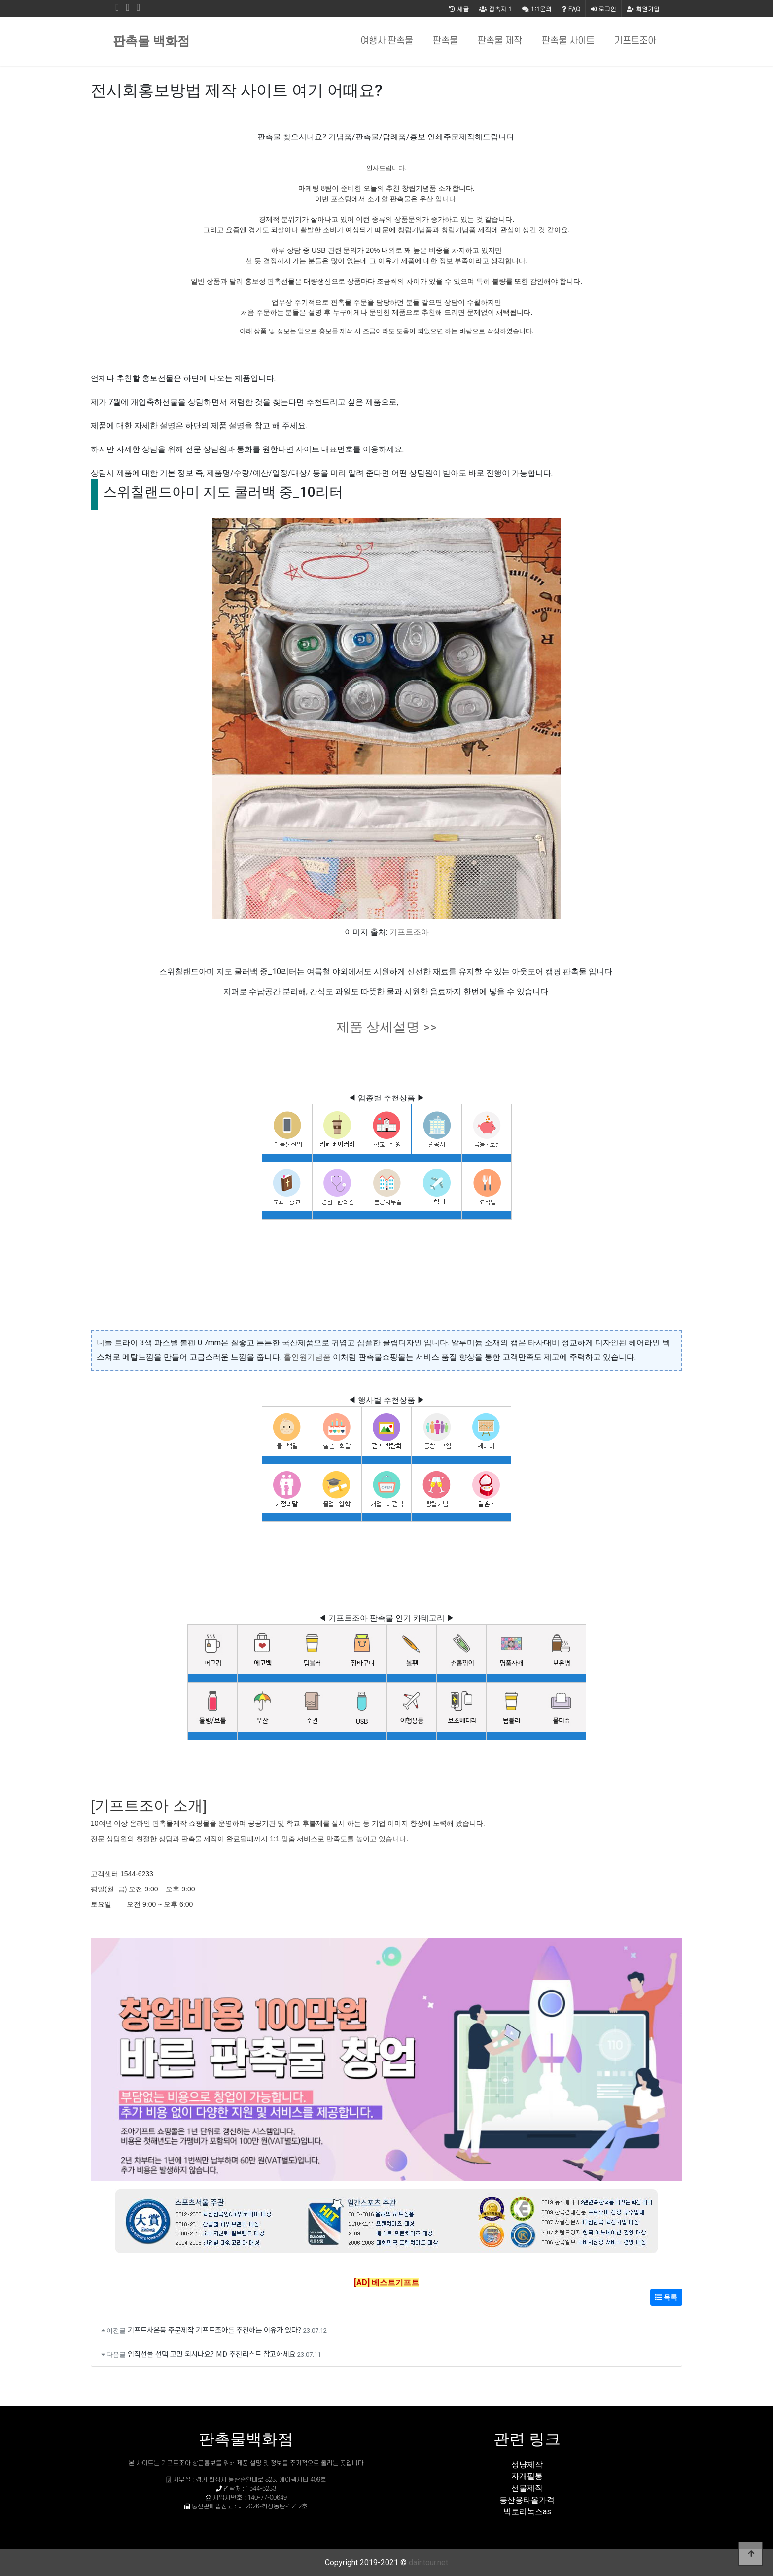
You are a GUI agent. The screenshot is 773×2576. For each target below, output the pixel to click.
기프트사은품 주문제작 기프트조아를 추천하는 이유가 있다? (214, 2329)
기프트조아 (635, 41)
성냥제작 (527, 2464)
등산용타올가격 (527, 2500)
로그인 (603, 8)
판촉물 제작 (500, 41)
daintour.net (428, 2562)
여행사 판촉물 (386, 41)
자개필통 (527, 2476)
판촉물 (445, 41)
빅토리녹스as (527, 2511)
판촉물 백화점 (151, 41)
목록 (666, 2297)
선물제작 (527, 2488)
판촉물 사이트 (568, 41)
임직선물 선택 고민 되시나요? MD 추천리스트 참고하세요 (211, 2353)
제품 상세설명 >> (386, 1027)
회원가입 (643, 8)
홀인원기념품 (307, 1357)
